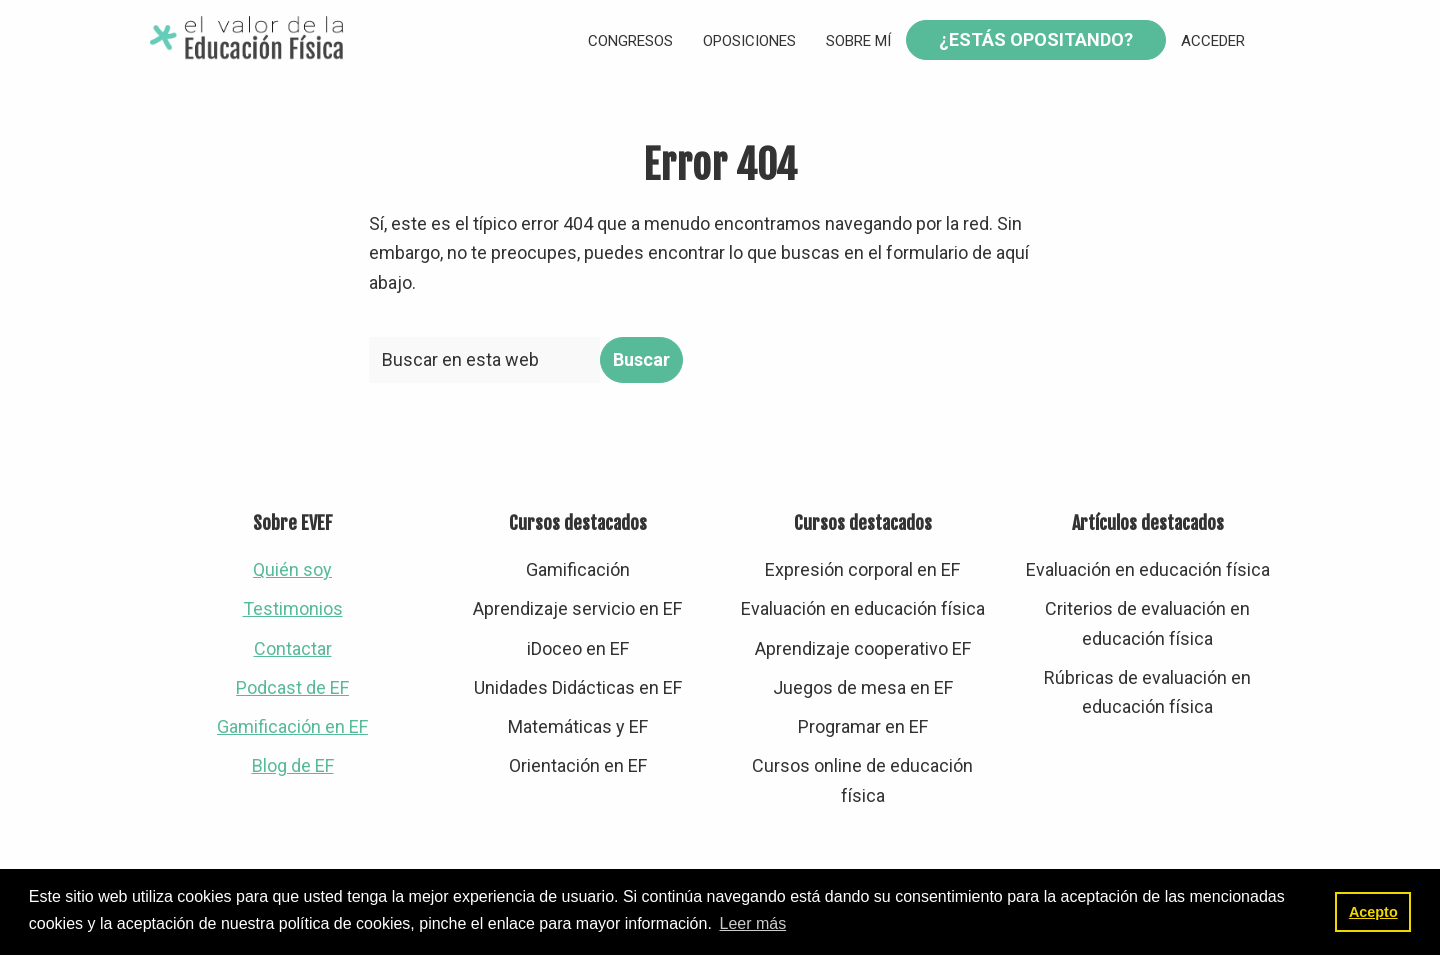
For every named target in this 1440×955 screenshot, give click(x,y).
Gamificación (578, 569)
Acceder (1213, 41)
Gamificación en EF (292, 726)
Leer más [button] (752, 923)
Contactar (293, 648)
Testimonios (293, 608)
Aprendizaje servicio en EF (577, 608)
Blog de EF (293, 765)
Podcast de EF (292, 687)
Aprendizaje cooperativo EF (863, 648)
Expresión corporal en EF (862, 569)
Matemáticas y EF (578, 726)
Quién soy (292, 569)
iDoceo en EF (578, 648)
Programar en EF (863, 726)
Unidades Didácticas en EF (578, 687)
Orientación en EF (578, 765)
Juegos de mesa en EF (863, 687)
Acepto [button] (1373, 912)
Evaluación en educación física (863, 608)
